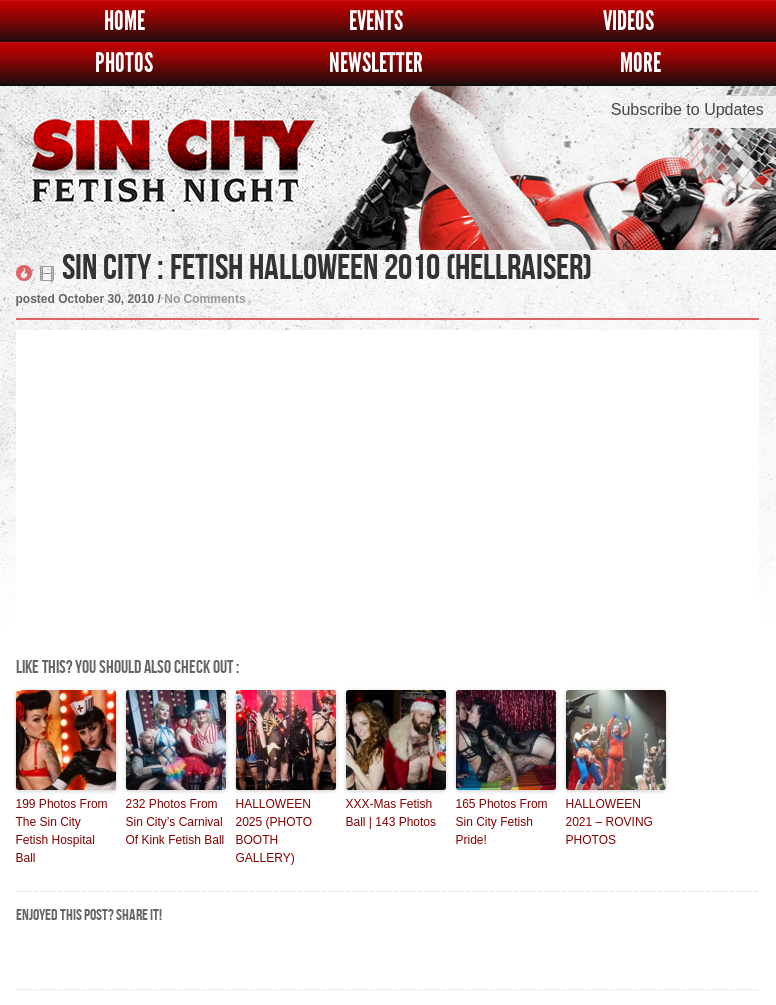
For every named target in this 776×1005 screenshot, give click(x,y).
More (640, 63)
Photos (124, 63)
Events (376, 21)
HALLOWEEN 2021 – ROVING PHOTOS (609, 822)
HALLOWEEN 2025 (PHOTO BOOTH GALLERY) (274, 831)
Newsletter (376, 63)
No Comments (204, 299)
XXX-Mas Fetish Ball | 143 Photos (391, 813)
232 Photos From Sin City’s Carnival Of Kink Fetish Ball (175, 822)
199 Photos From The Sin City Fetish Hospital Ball (62, 831)
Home (124, 21)
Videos (628, 21)
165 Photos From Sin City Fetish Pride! (502, 822)
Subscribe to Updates (687, 109)
